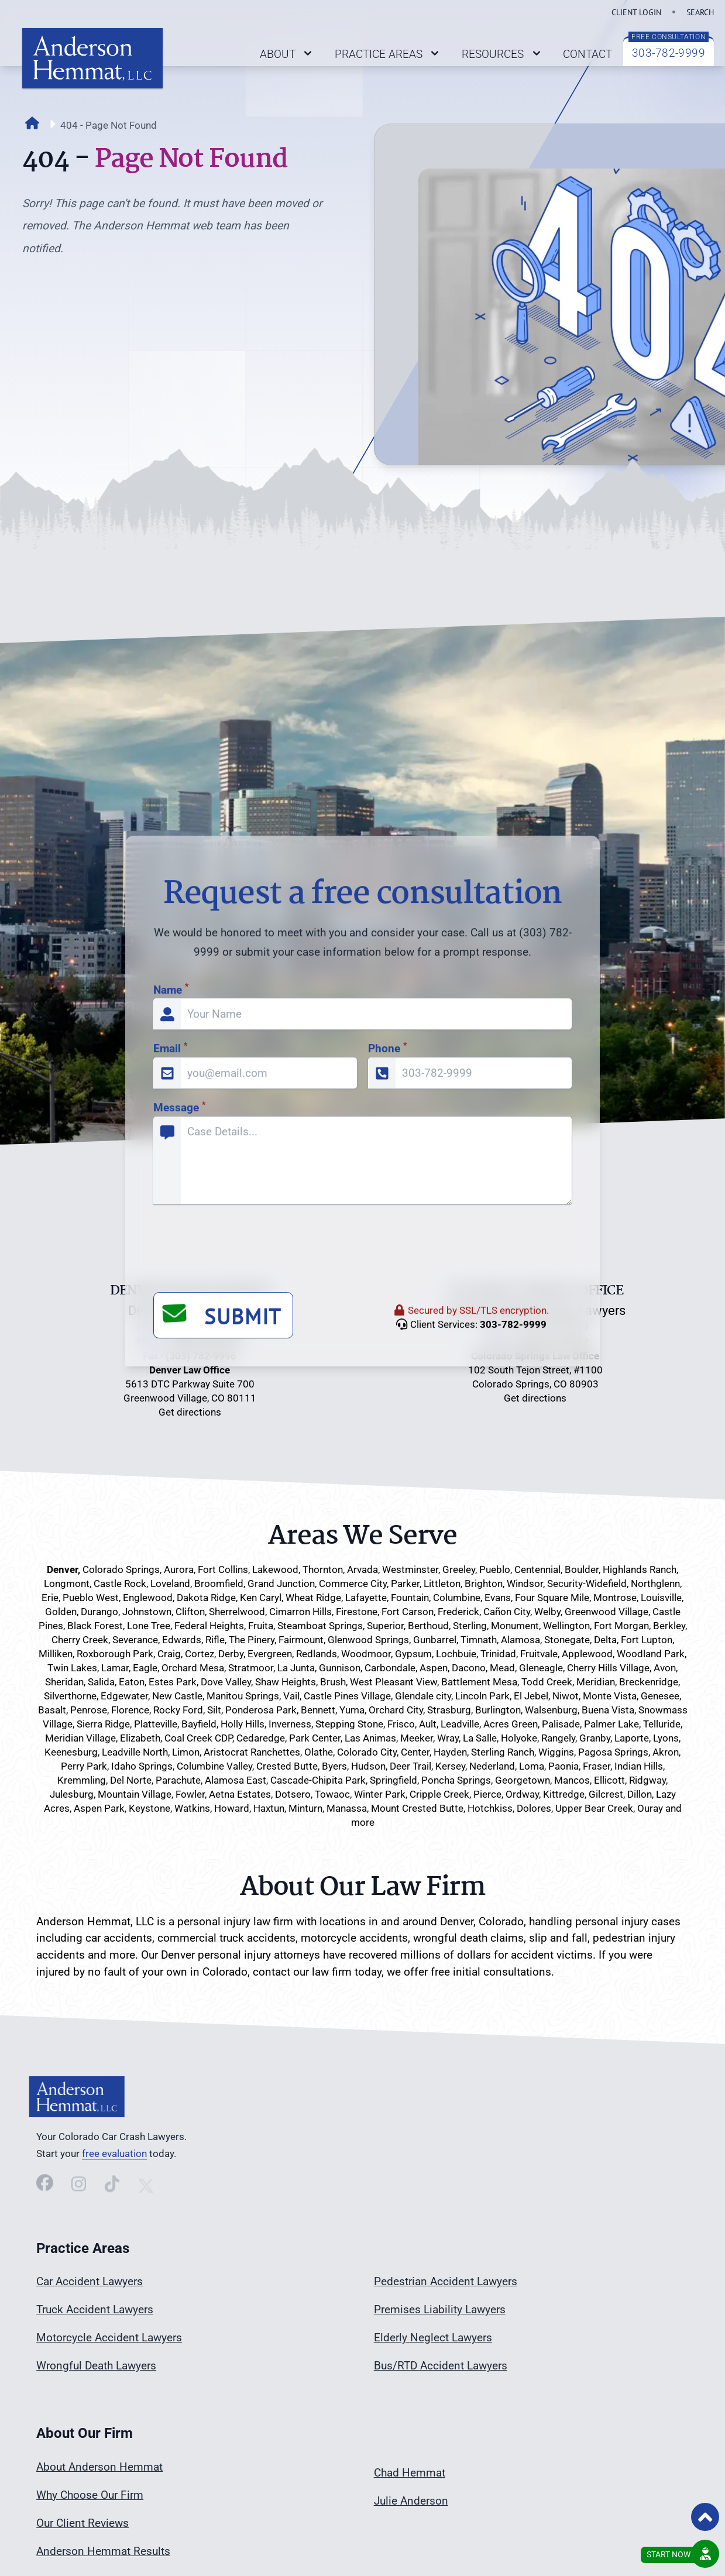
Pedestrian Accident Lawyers (445, 2281)
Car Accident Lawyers (89, 2281)
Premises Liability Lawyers (440, 2309)
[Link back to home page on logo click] (92, 58)
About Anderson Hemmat (99, 2467)
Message (179, 1488)
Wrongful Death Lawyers (96, 2365)
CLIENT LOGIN (636, 12)
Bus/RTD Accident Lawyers (440, 2365)
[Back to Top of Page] (705, 2517)
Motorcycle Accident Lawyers (109, 2337)
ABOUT (287, 53)
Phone (387, 1428)
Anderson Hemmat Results (103, 2551)
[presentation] (242, 1630)
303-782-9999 (669, 53)
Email (170, 1428)
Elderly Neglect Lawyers (433, 2337)
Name (170, 1370)
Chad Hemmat (409, 2472)
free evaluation (114, 2153)
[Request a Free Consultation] (705, 2554)
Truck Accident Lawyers (94, 2309)
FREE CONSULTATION (668, 37)
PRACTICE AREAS (388, 53)
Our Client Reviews (82, 2523)
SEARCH (700, 12)
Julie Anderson (411, 2501)
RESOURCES (503, 53)
